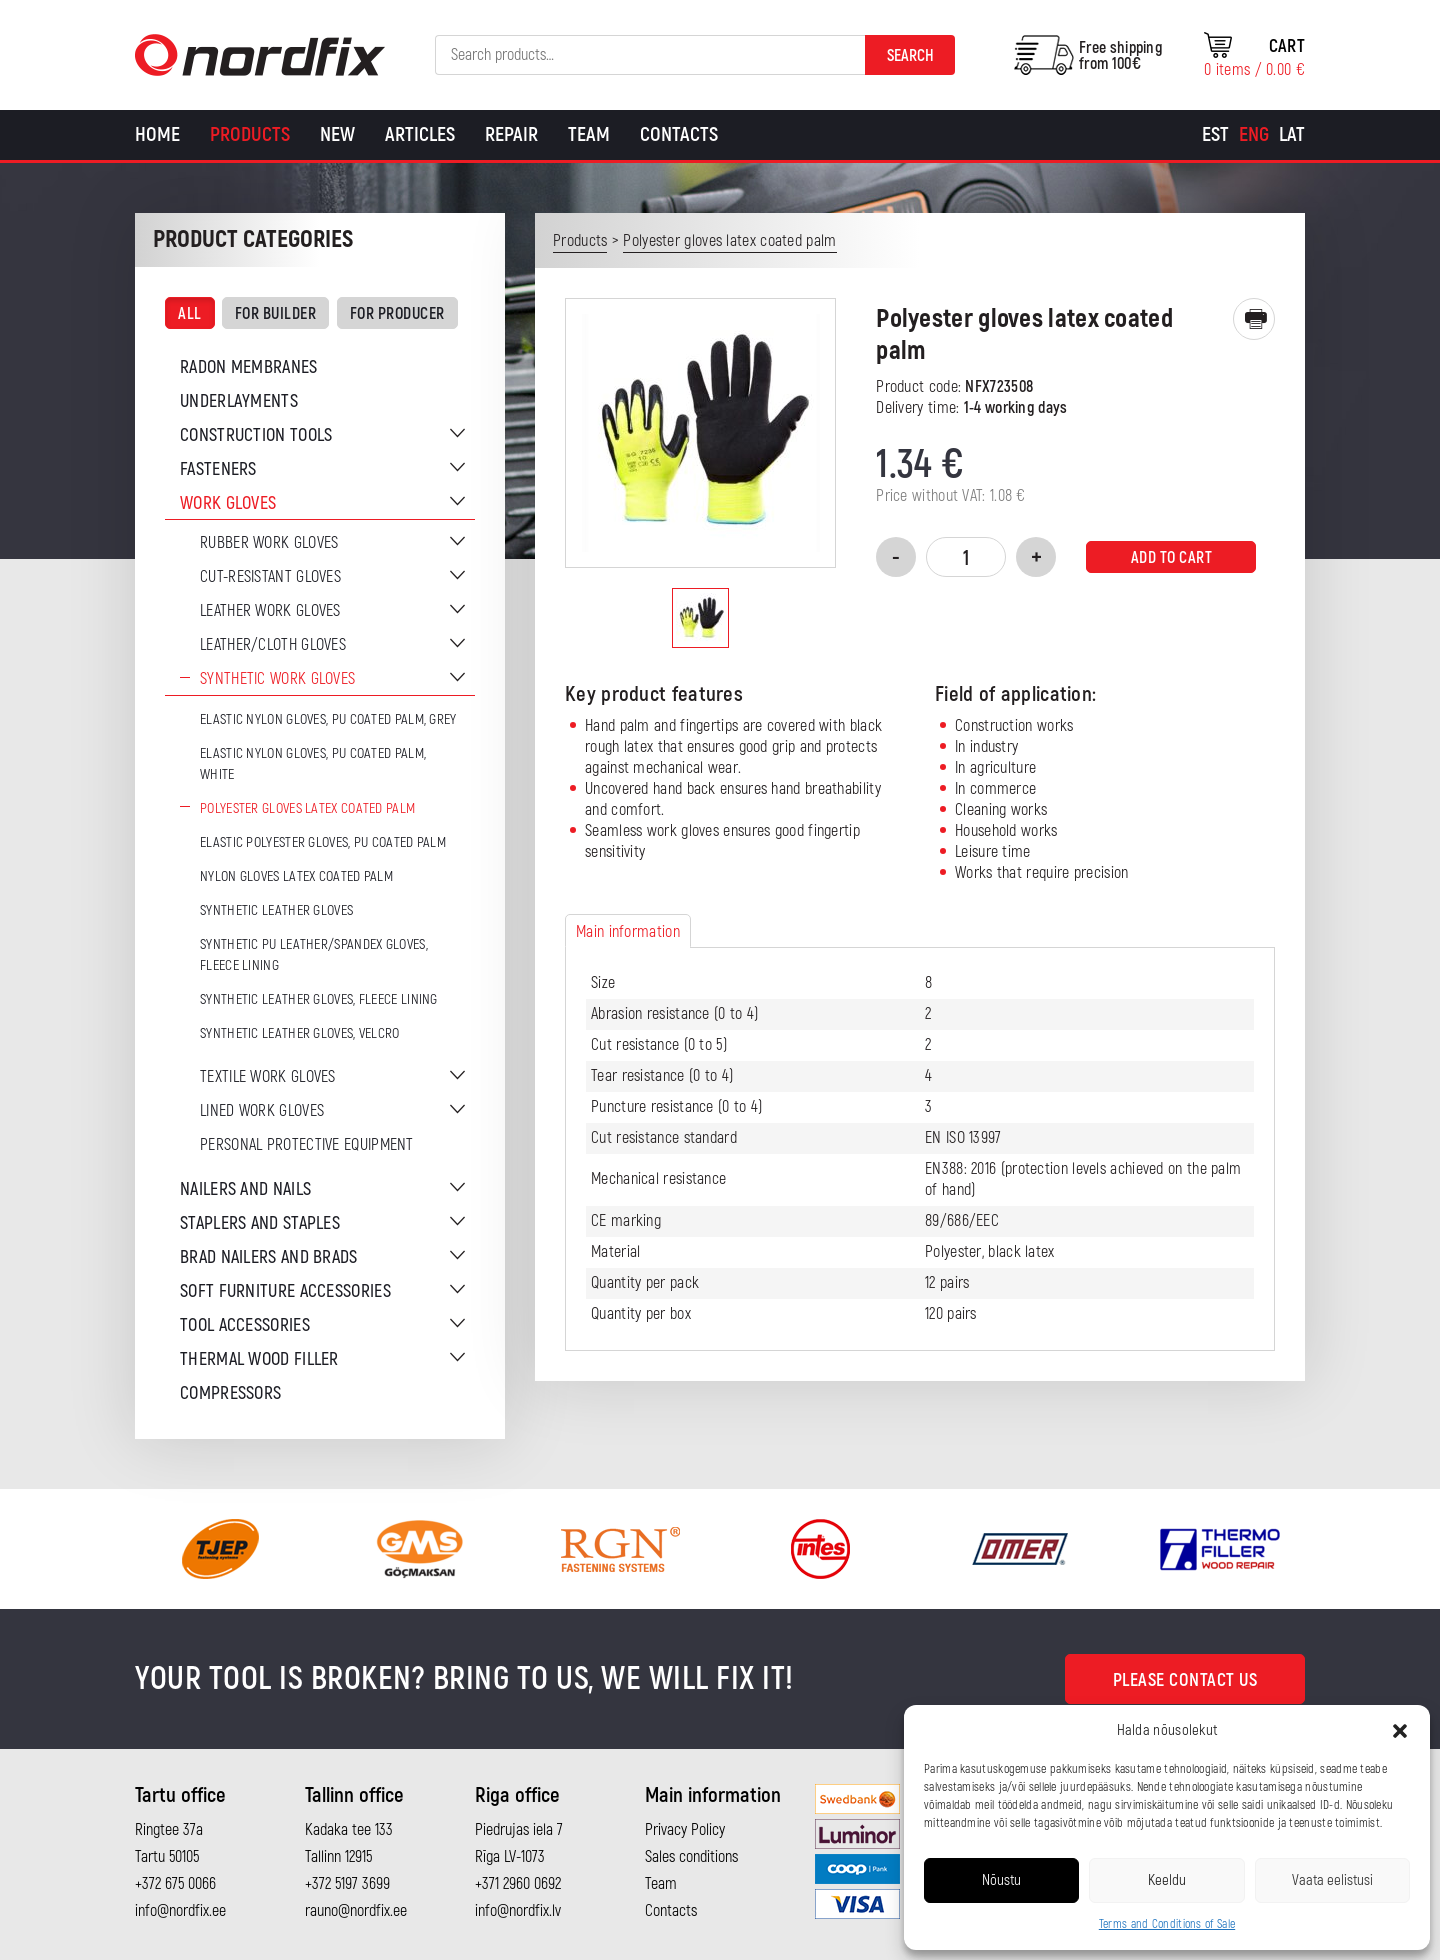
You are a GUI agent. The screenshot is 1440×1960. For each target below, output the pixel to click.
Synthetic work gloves (277, 679)
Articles (420, 134)
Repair (511, 134)
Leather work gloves (270, 611)
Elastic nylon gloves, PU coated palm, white (313, 764)
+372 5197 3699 (347, 1884)
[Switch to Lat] (1292, 135)
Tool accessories (245, 1325)
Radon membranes (249, 367)
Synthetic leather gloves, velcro (300, 1033)
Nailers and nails (245, 1189)
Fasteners (218, 469)
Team (589, 134)
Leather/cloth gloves (273, 645)
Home (157, 134)
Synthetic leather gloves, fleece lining (319, 999)
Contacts (679, 134)
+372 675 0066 (175, 1884)
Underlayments (239, 401)
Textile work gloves (268, 1077)
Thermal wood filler (259, 1359)
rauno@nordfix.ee (356, 1911)
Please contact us (1185, 1680)
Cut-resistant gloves (270, 577)
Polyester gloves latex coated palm (307, 808)
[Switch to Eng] (1254, 135)
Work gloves (228, 503)
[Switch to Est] (1215, 135)
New (337, 134)
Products (250, 134)
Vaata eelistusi (1332, 1880)
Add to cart (1172, 558)
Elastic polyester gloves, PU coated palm (323, 842)
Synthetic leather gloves (276, 910)
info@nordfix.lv (518, 1911)
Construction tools (256, 435)
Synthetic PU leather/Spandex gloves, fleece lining (314, 955)
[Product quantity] (966, 557)
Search (910, 56)
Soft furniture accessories (285, 1291)
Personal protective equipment (307, 1145)
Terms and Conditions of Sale (1167, 1924)
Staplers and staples (260, 1223)
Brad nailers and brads (269, 1257)
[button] (1400, 1731)
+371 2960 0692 (518, 1884)
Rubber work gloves (269, 543)
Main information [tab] (628, 932)
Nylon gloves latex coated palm (296, 876)
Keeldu (1167, 1880)
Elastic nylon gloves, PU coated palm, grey (328, 719)
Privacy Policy (685, 1830)
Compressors (230, 1393)
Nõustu (1001, 1880)
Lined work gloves (262, 1111)
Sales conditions (691, 1857)
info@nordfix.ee (180, 1911)
